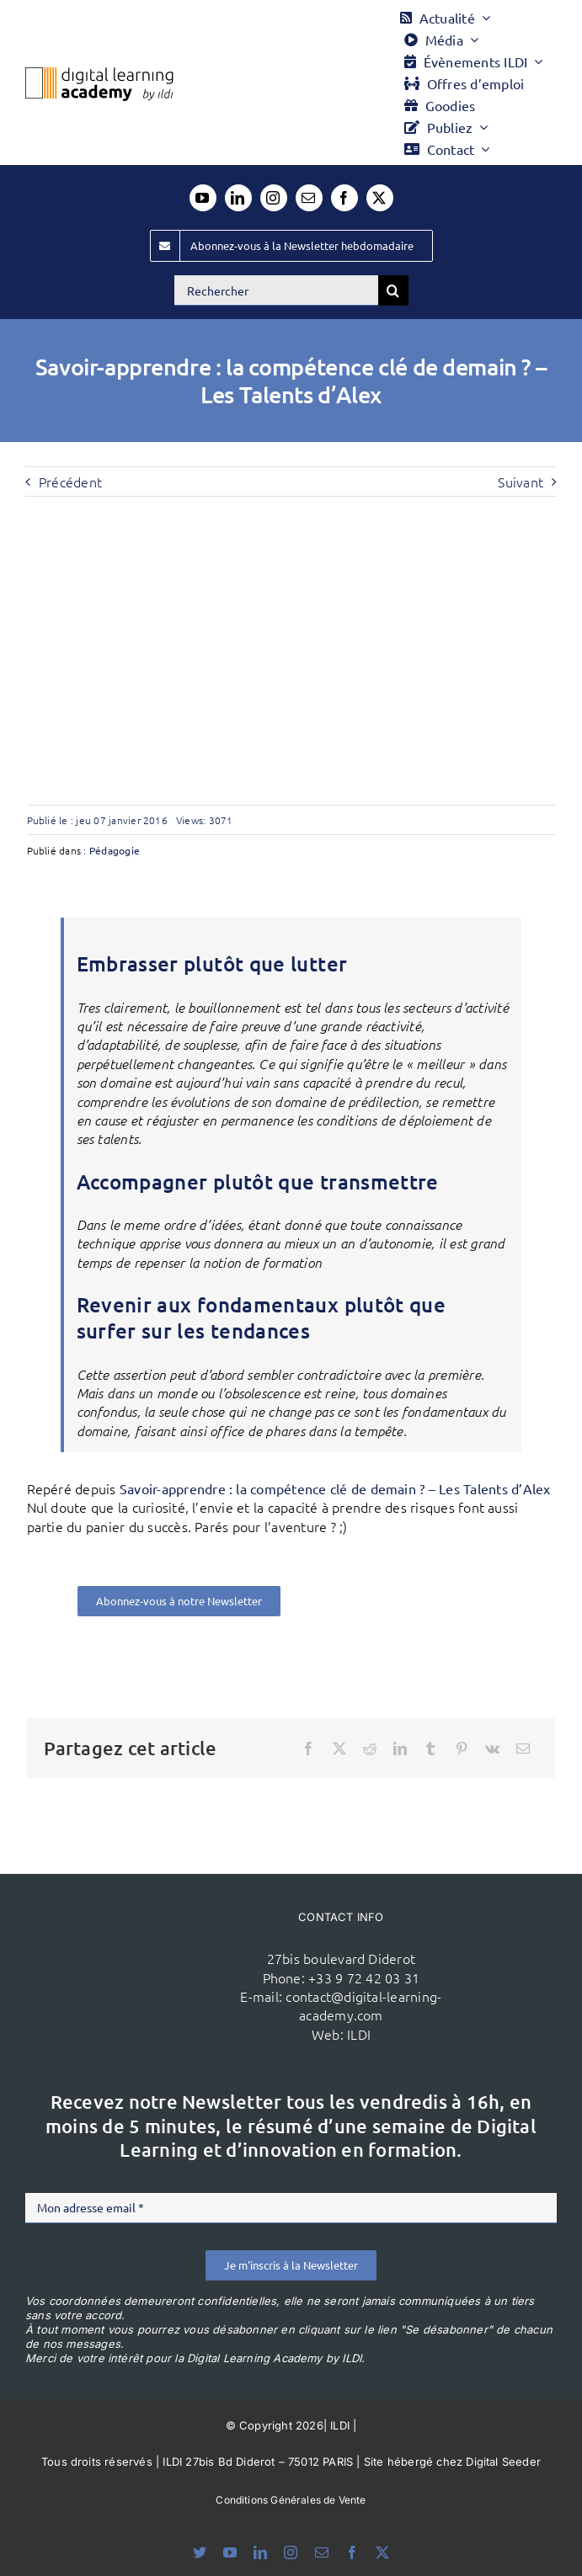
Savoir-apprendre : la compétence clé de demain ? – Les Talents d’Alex (335, 1488)
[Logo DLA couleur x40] (99, 74)
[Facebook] (308, 1748)
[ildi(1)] (152, 1949)
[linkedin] (238, 197)
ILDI (359, 2034)
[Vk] (492, 1748)
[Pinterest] (461, 1748)
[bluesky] (199, 2552)
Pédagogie (114, 850)
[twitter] (379, 197)
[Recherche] (393, 290)
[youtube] (203, 197)
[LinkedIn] (400, 1748)
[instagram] (273, 197)
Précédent (70, 481)
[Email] (523, 1748)
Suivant (520, 481)
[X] (339, 1748)
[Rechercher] (276, 290)
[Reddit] (370, 1748)
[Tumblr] (430, 1748)
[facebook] (344, 197)
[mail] (309, 197)
